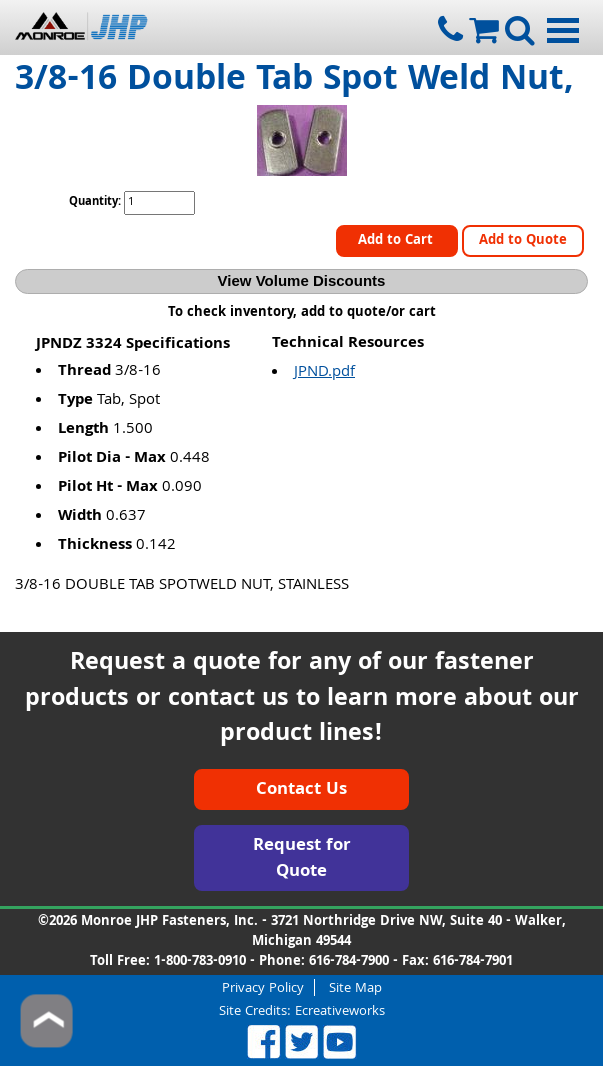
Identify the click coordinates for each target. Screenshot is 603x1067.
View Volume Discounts (302, 280)
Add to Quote (523, 241)
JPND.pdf (324, 373)
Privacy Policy (263, 987)
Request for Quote (302, 859)
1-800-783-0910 (200, 962)
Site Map (355, 987)
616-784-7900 (349, 962)
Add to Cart (397, 241)
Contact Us (301, 790)
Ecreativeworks (340, 1012)
